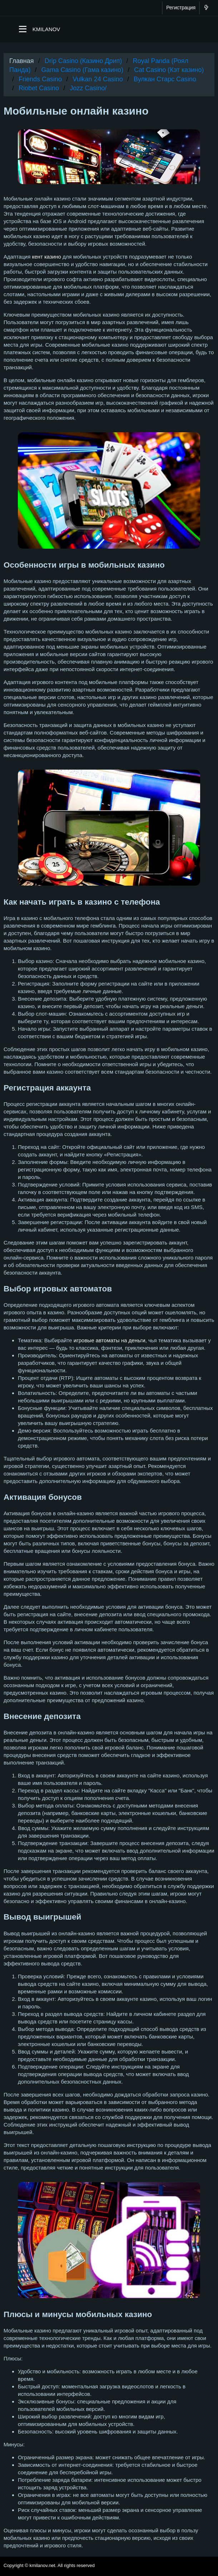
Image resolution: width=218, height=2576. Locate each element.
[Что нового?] (206, 7)
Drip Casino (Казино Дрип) (83, 60)
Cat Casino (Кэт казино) (169, 69)
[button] (22, 29)
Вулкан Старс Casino (165, 79)
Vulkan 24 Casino (98, 79)
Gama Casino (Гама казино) (82, 69)
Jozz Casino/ (88, 88)
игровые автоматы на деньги (109, 1340)
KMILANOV (46, 29)
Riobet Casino (39, 88)
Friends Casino (40, 79)
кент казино (46, 257)
